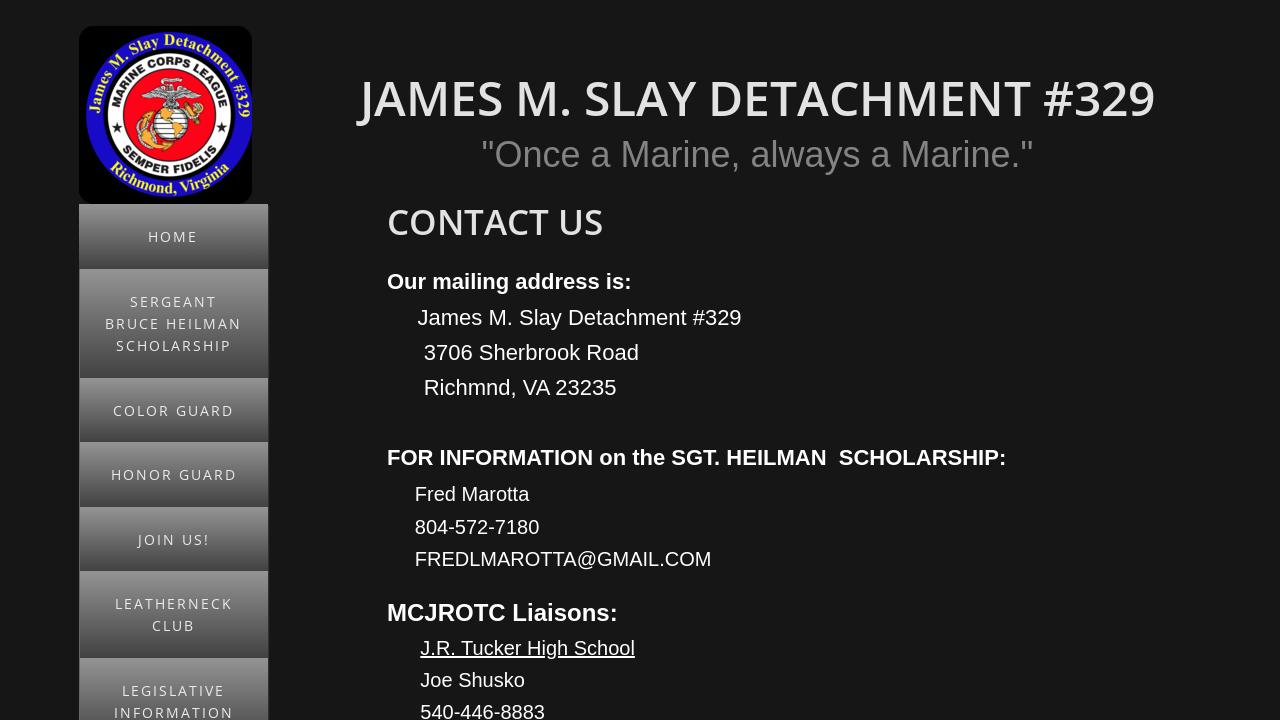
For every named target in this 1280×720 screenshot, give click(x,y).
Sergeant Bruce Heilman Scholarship (173, 324)
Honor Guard (174, 474)
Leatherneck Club (174, 614)
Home (173, 236)
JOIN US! (174, 539)
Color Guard (173, 410)
